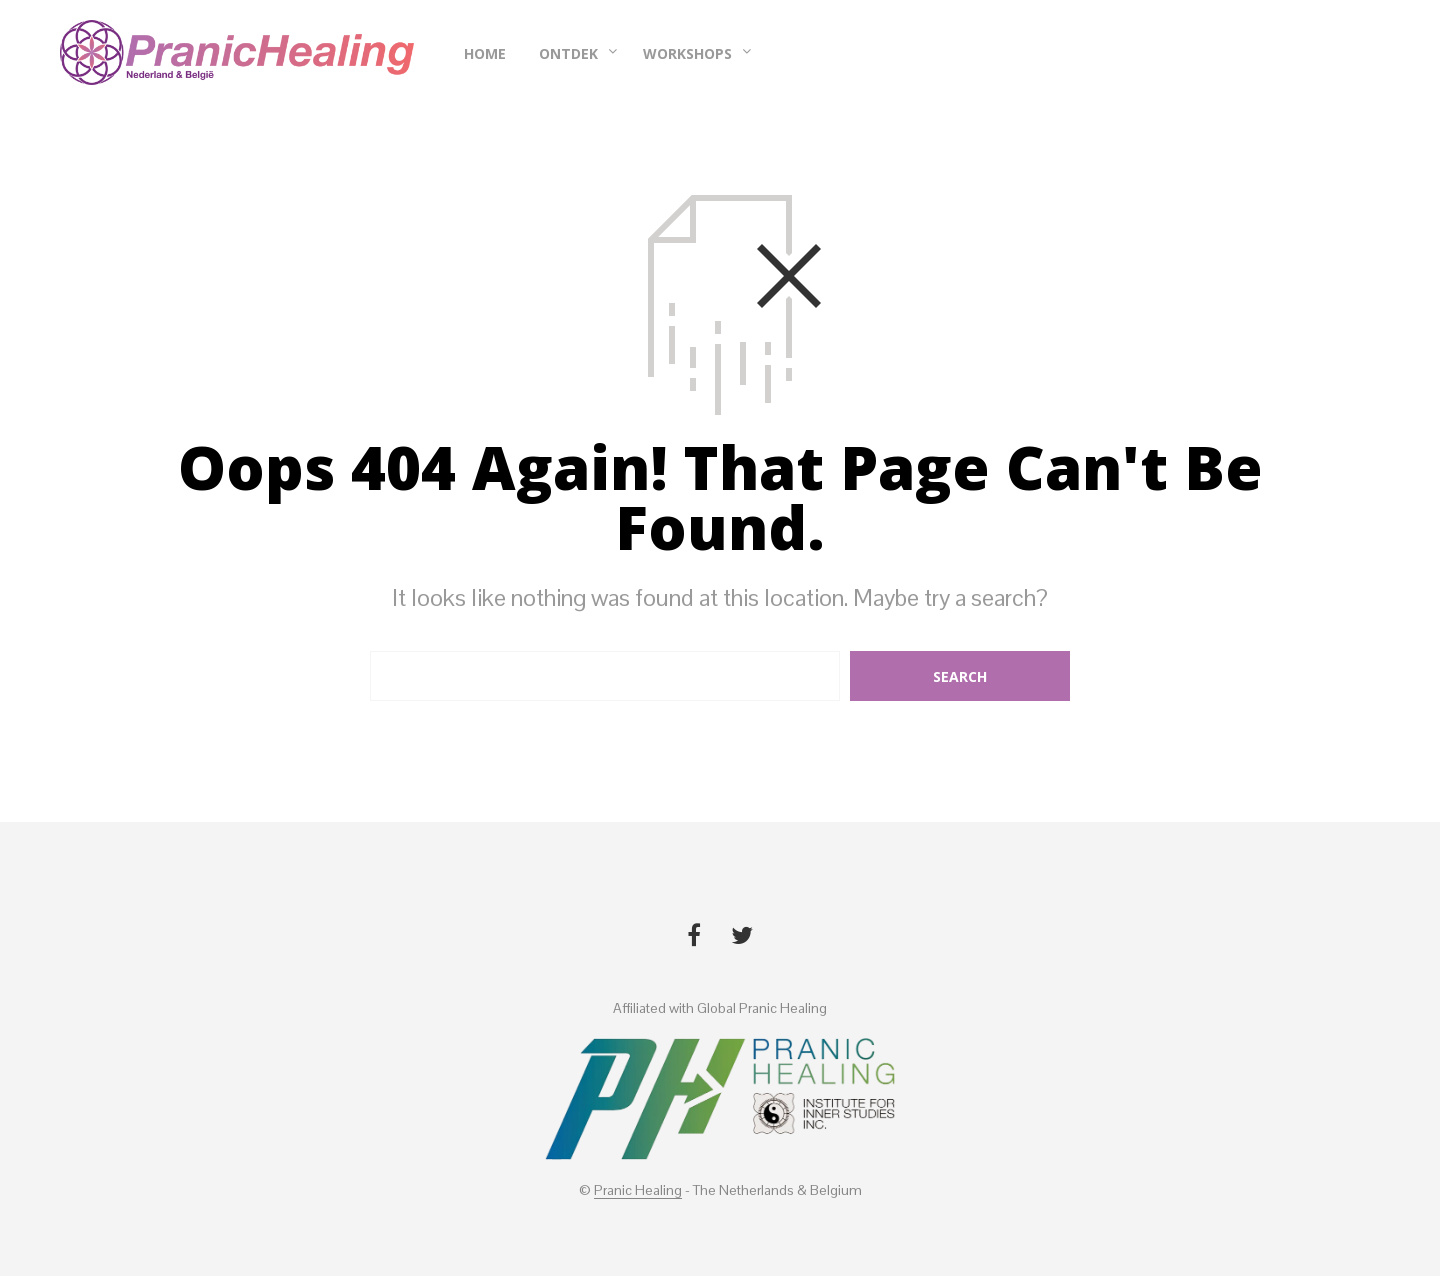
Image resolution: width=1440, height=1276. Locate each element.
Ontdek (568, 53)
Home (485, 53)
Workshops (687, 53)
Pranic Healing (638, 1191)
